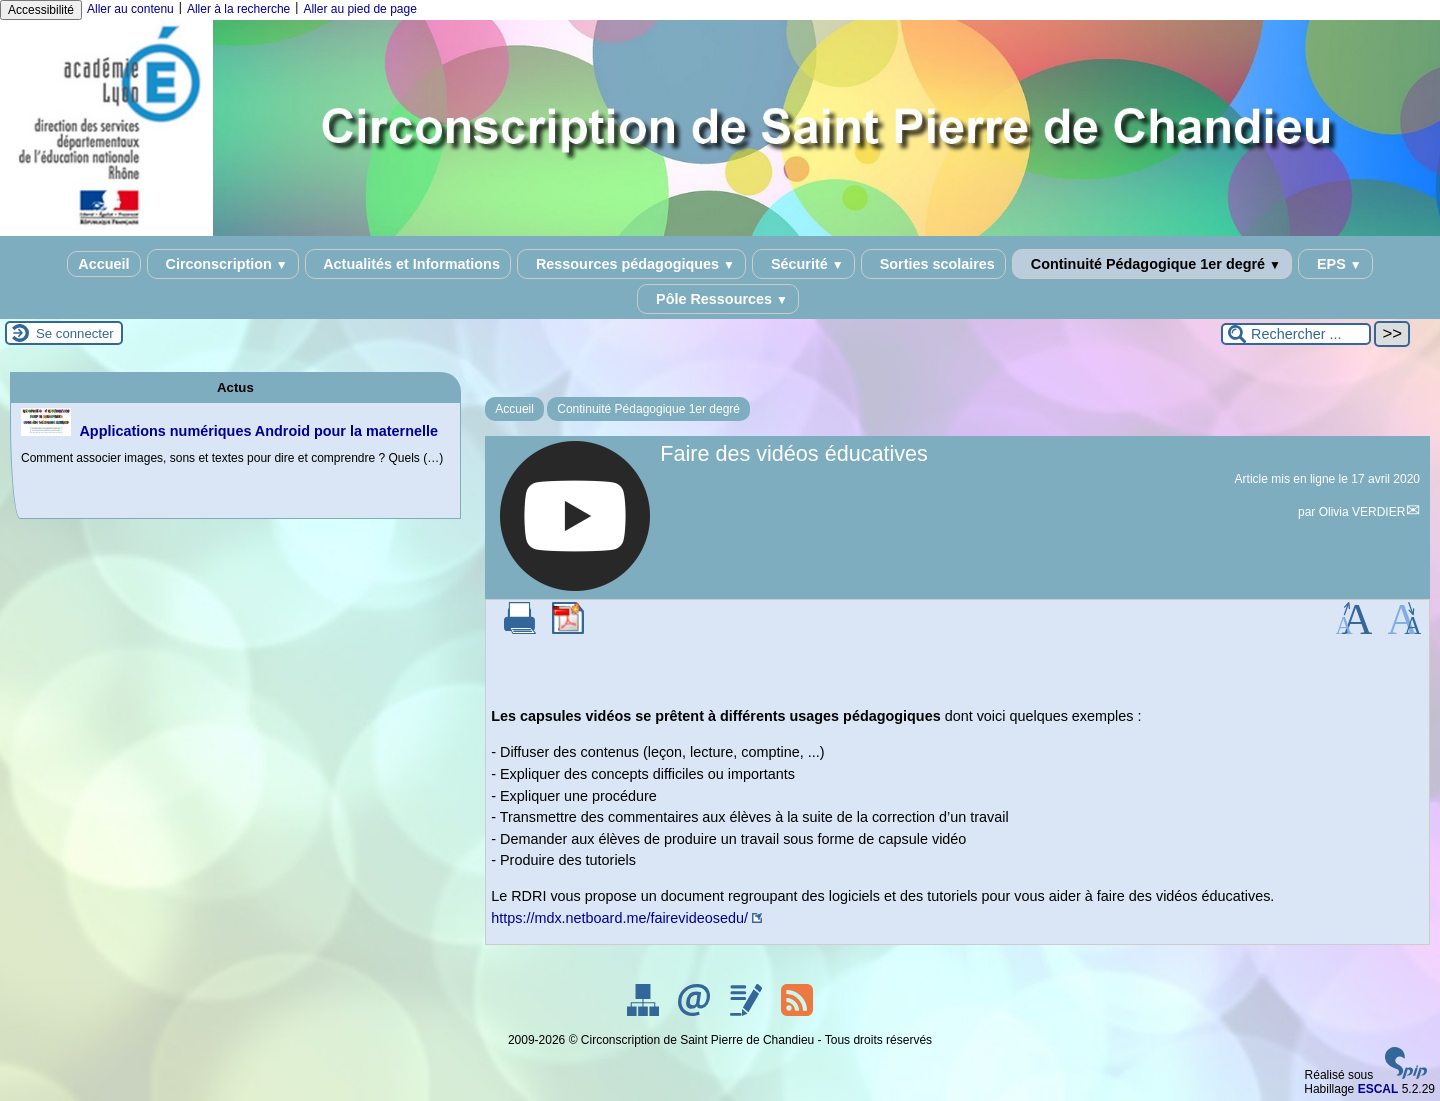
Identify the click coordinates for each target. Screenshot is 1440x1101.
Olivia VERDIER (1362, 512)
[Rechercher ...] (1296, 334)
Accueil (103, 264)
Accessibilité (41, 10)
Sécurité (803, 264)
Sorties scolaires (933, 264)
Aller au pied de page (359, 9)
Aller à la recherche (238, 9)
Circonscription (223, 264)
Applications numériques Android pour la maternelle (258, 431)
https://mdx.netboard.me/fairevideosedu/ (619, 918)
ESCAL (1378, 1089)
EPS (1335, 264)
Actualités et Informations (408, 264)
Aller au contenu (130, 9)
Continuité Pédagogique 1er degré (1152, 264)
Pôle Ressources (718, 299)
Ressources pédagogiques (631, 264)
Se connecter (75, 333)
